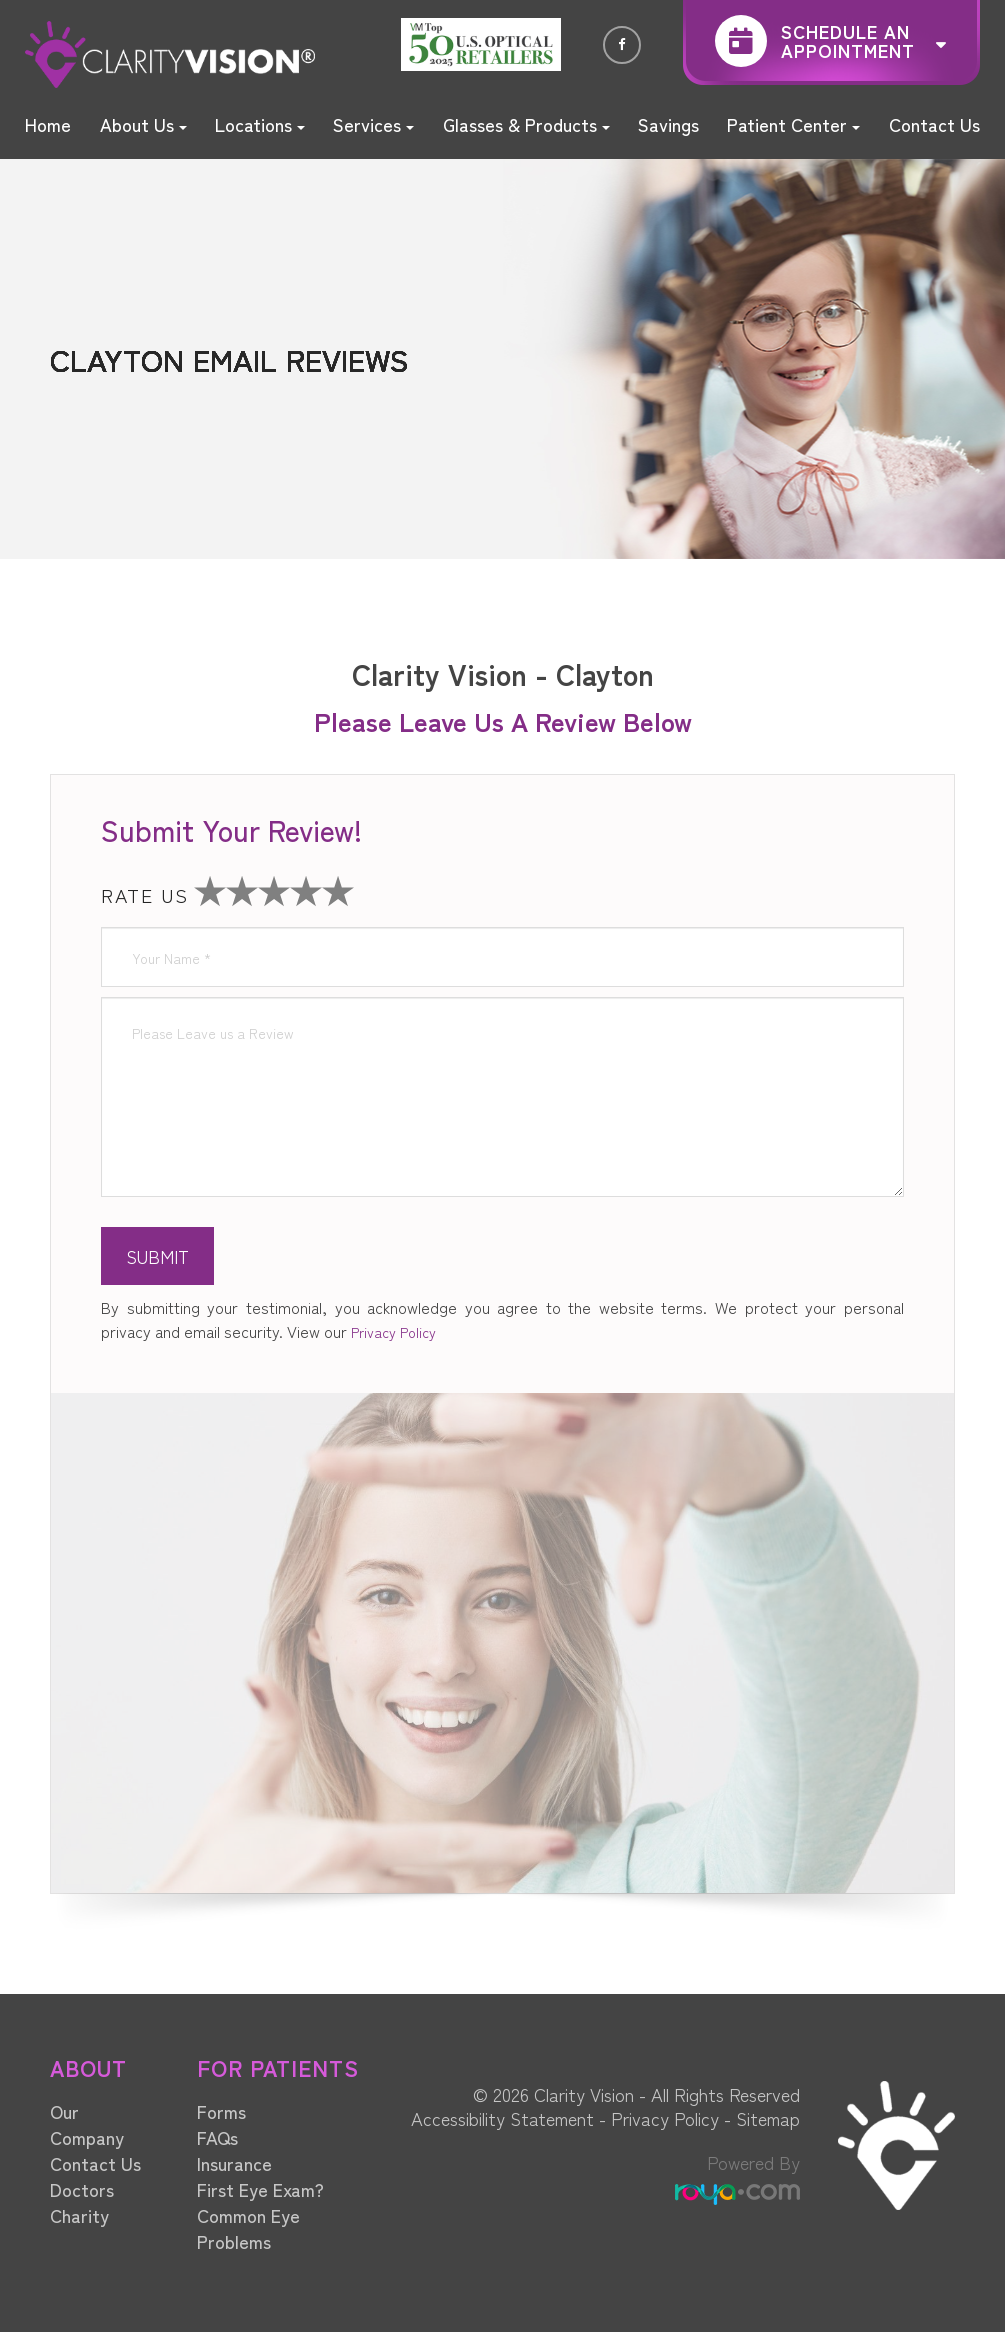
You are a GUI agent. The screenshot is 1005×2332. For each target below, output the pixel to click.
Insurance (234, 2163)
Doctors (82, 2189)
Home (48, 124)
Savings (668, 124)
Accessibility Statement (502, 2118)
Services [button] (373, 124)
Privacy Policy (393, 1332)
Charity (79, 2215)
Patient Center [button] (793, 124)
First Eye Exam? (260, 2189)
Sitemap (768, 2118)
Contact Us (934, 124)
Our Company (87, 2124)
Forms (221, 2111)
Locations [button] (260, 124)
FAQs (217, 2137)
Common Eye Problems (248, 2228)
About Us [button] (143, 124)
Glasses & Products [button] (526, 124)
